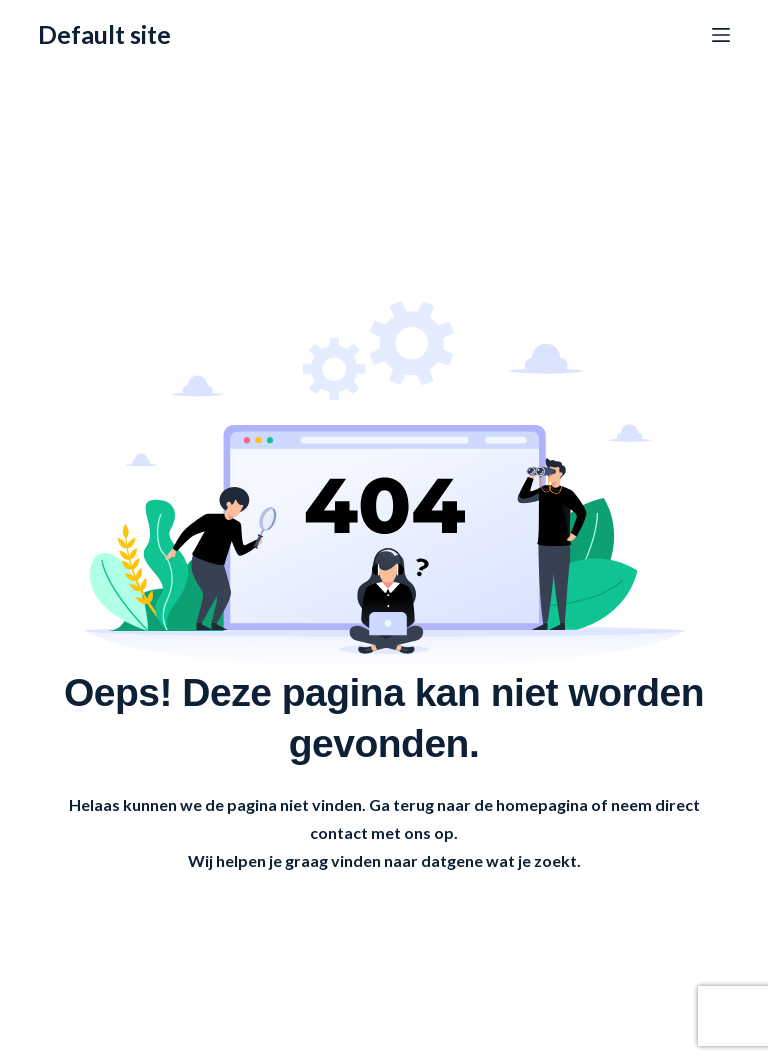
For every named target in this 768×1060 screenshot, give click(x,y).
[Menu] (721, 35)
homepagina (542, 804)
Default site (104, 34)
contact (339, 832)
